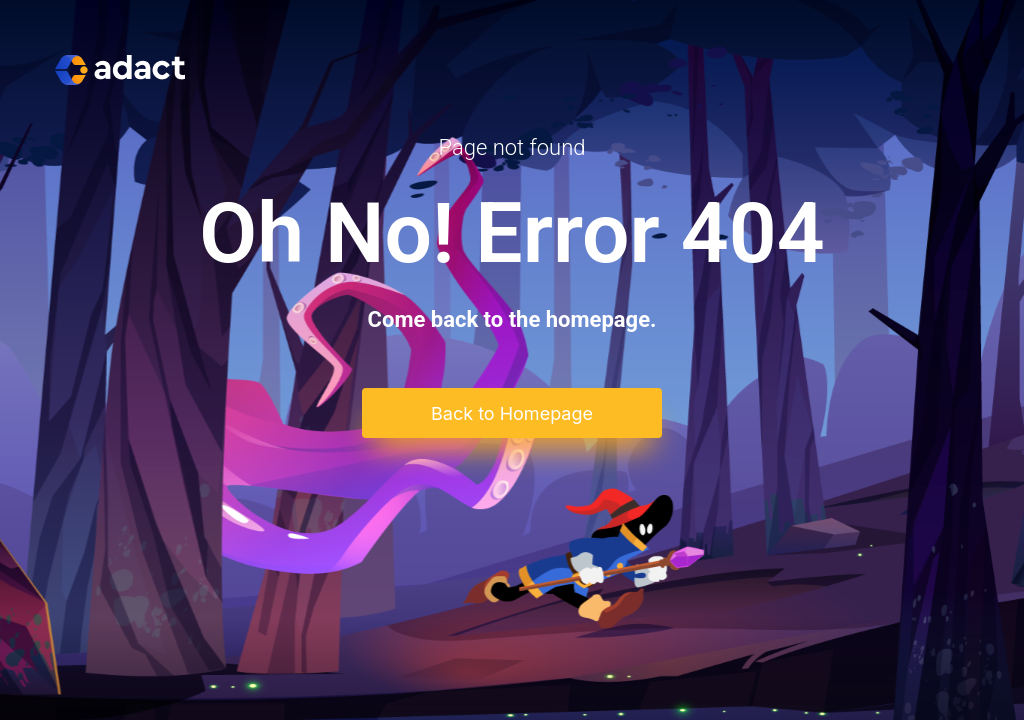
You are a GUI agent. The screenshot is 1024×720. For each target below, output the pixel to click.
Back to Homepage (512, 413)
